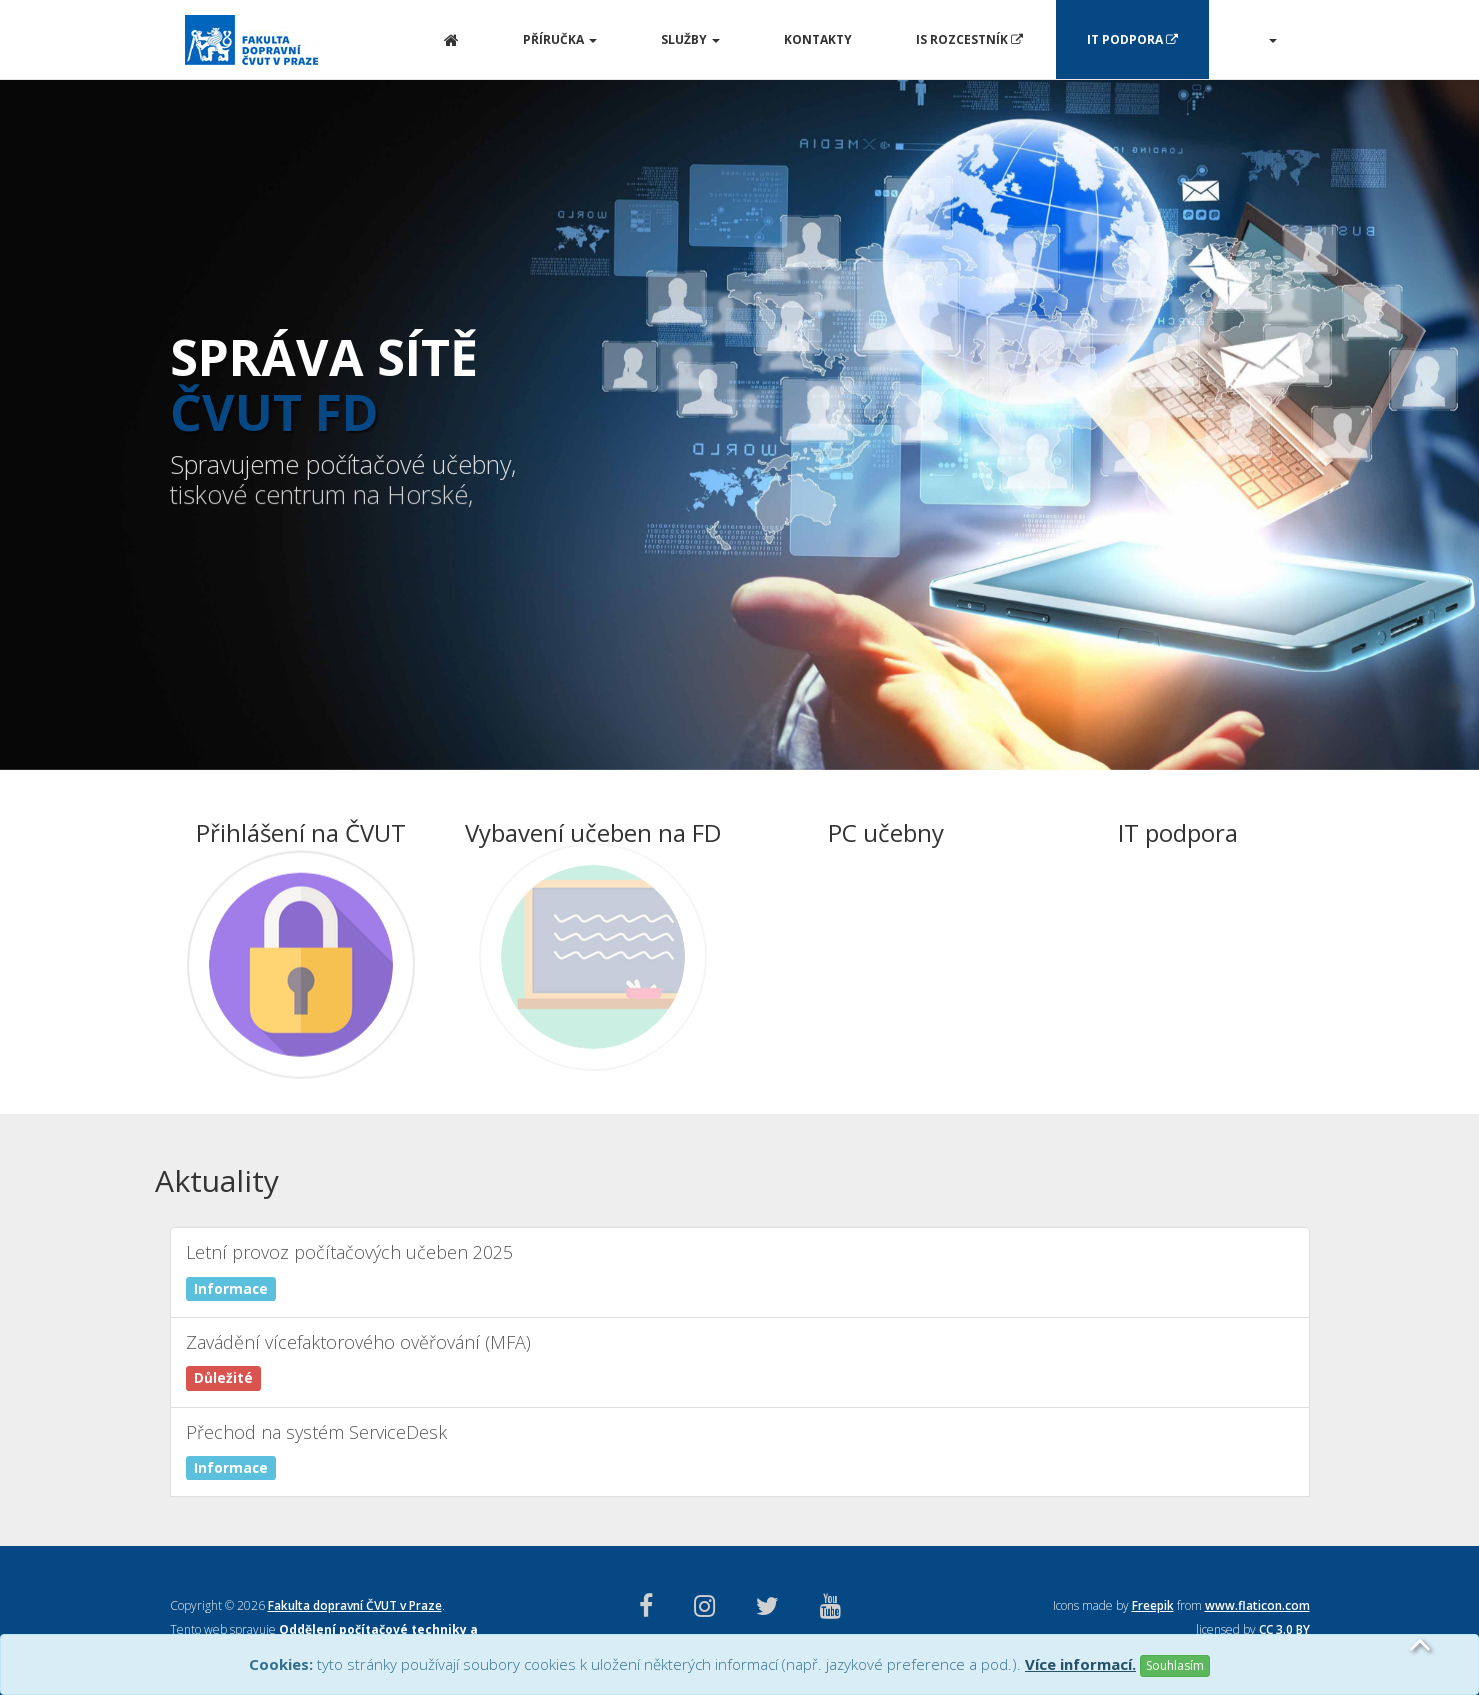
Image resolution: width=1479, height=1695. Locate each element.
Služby (690, 39)
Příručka (560, 39)
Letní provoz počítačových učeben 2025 (740, 1268)
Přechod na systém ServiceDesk (740, 1448)
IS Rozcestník (969, 39)
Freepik (1153, 1605)
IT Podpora (1132, 39)
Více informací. (1080, 1664)
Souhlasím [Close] (1175, 1665)
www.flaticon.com (1257, 1605)
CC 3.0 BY (1284, 1629)
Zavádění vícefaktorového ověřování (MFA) (740, 1358)
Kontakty (818, 39)
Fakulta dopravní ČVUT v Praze (355, 1605)
